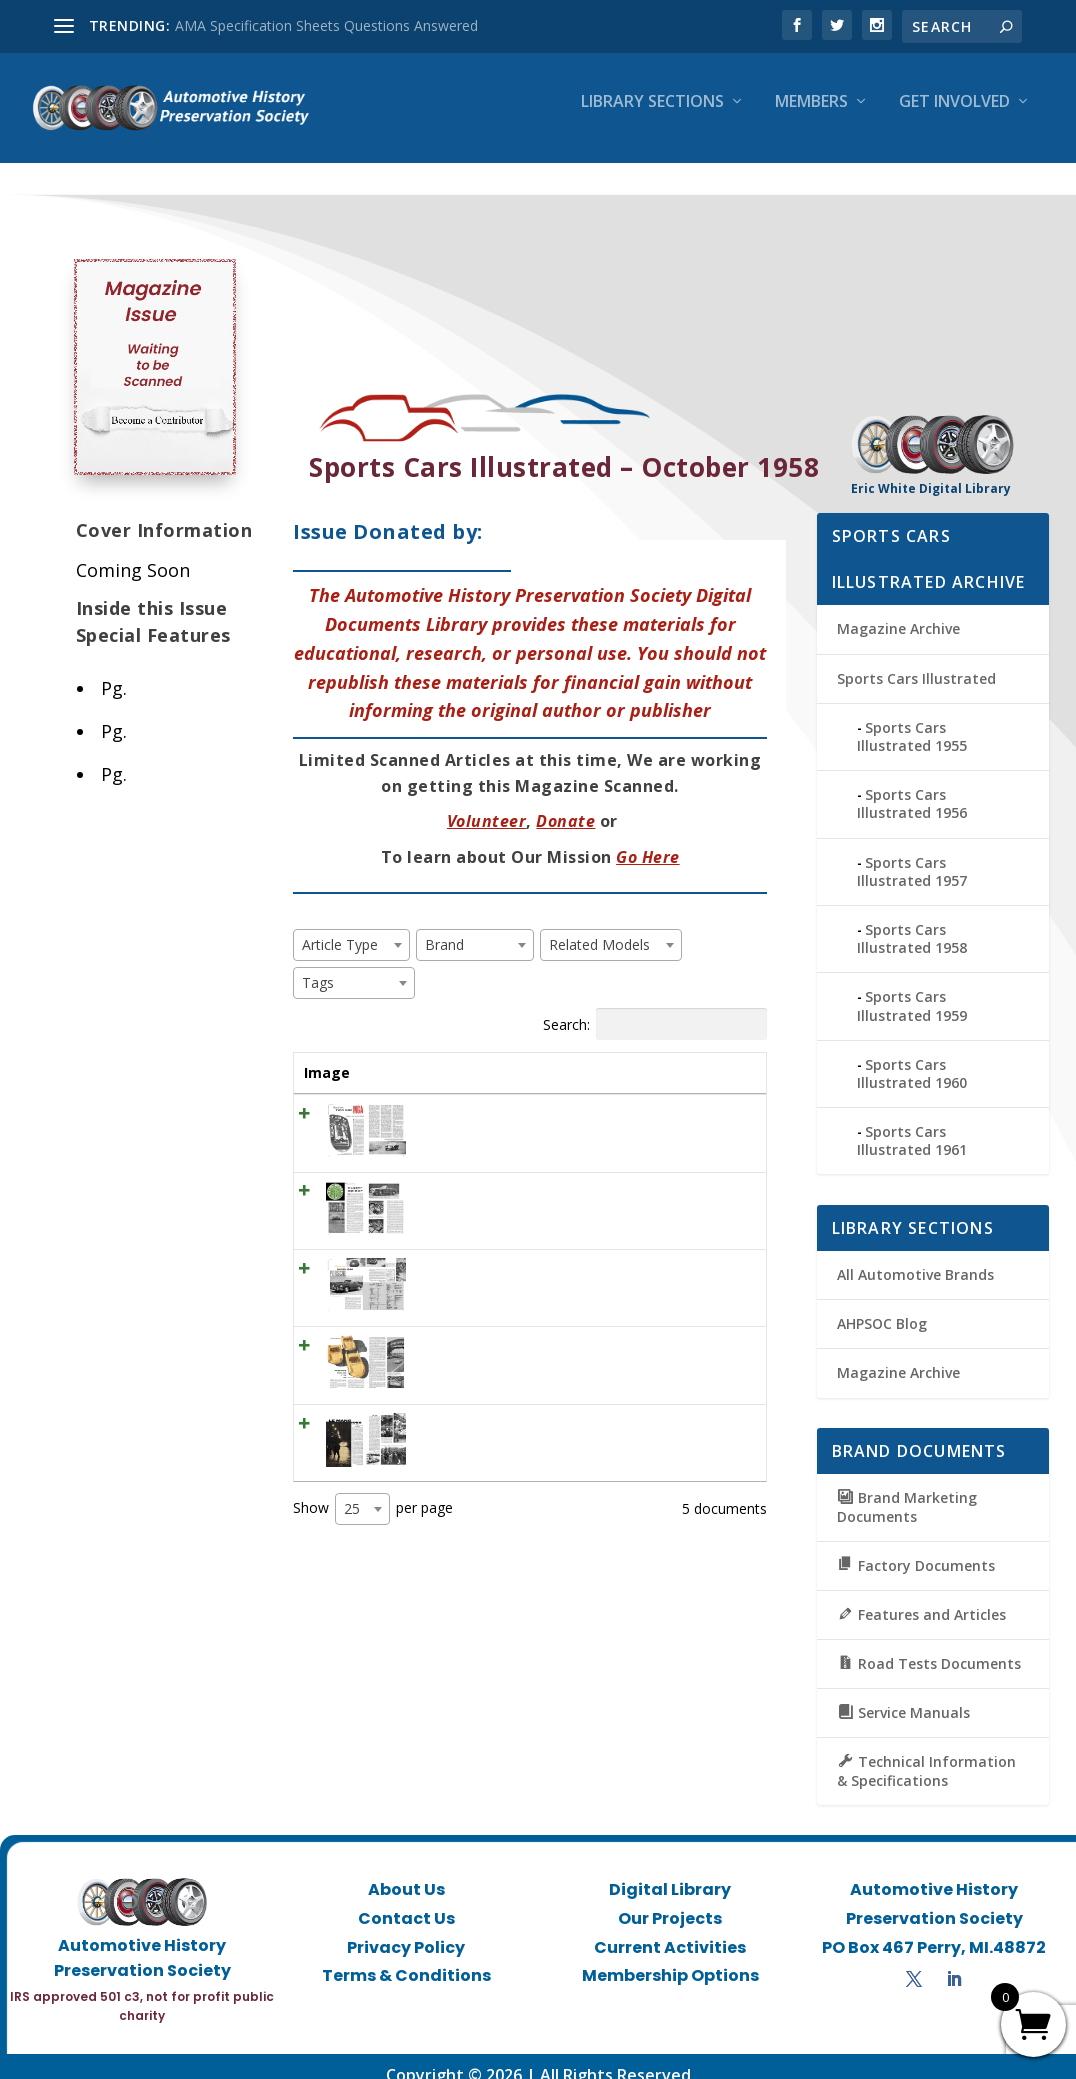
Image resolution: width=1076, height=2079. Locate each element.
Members (811, 116)
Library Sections (652, 116)
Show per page (373, 1615)
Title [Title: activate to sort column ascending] (421, 1054)
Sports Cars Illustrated (916, 660)
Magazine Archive (898, 611)
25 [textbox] (352, 1614)
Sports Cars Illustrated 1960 (912, 1055)
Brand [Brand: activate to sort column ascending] (541, 1054)
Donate (565, 804)
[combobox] (351, 927)
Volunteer (487, 804)
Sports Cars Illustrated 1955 (912, 718)
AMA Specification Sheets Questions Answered (326, 25)
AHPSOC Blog (882, 1306)
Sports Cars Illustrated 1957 (912, 853)
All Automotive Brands (915, 1257)
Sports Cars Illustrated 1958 (912, 921)
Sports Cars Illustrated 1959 (912, 988)
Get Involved (954, 116)
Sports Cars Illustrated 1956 (912, 786)
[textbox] (346, 926)
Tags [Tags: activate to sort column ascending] (620, 1054)
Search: (655, 1006)
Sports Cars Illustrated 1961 (912, 1123)
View (718, 1102)
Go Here (648, 839)
